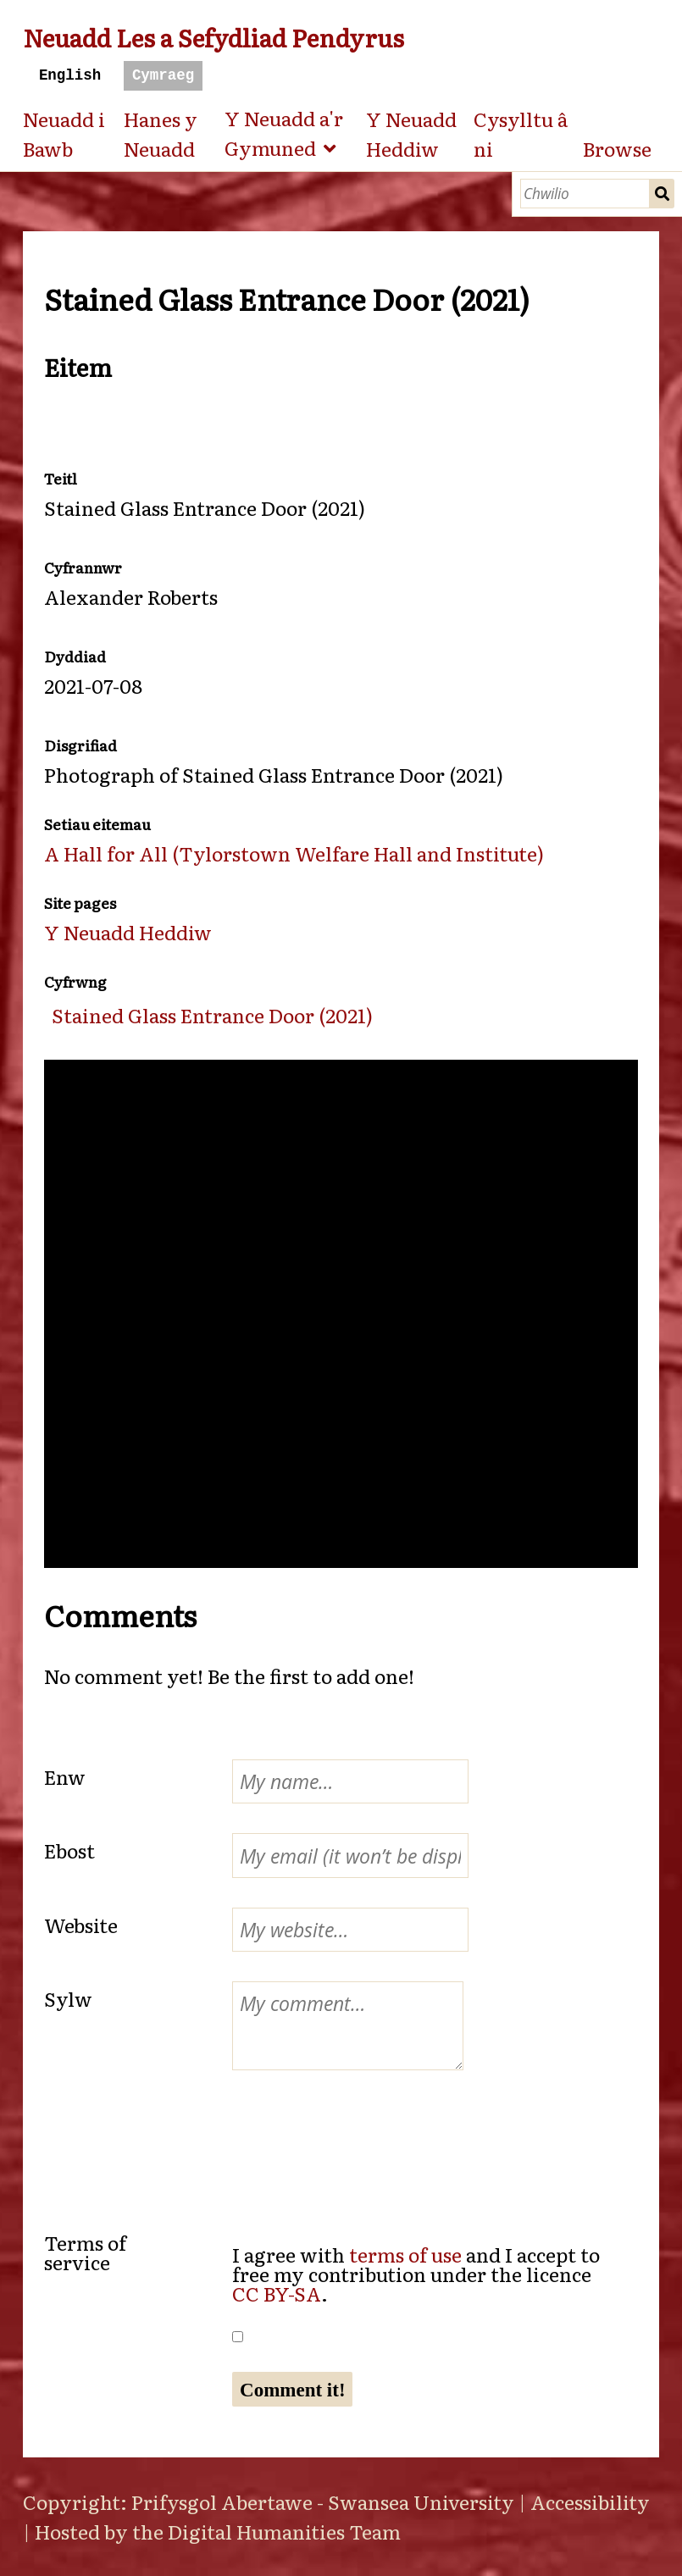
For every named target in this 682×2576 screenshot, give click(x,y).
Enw (65, 1776)
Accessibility (590, 2501)
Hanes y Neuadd (160, 133)
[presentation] (183, 2133)
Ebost (69, 1850)
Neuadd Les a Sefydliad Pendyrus (213, 37)
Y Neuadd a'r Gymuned (284, 132)
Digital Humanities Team (284, 2531)
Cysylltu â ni (521, 133)
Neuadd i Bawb (64, 133)
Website (81, 1924)
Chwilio (662, 193)
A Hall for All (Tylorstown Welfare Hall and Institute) (294, 853)
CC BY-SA (276, 2293)
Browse (617, 148)
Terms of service (85, 2252)
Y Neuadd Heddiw (411, 133)
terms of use (405, 2254)
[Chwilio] (585, 193)
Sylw (68, 1998)
